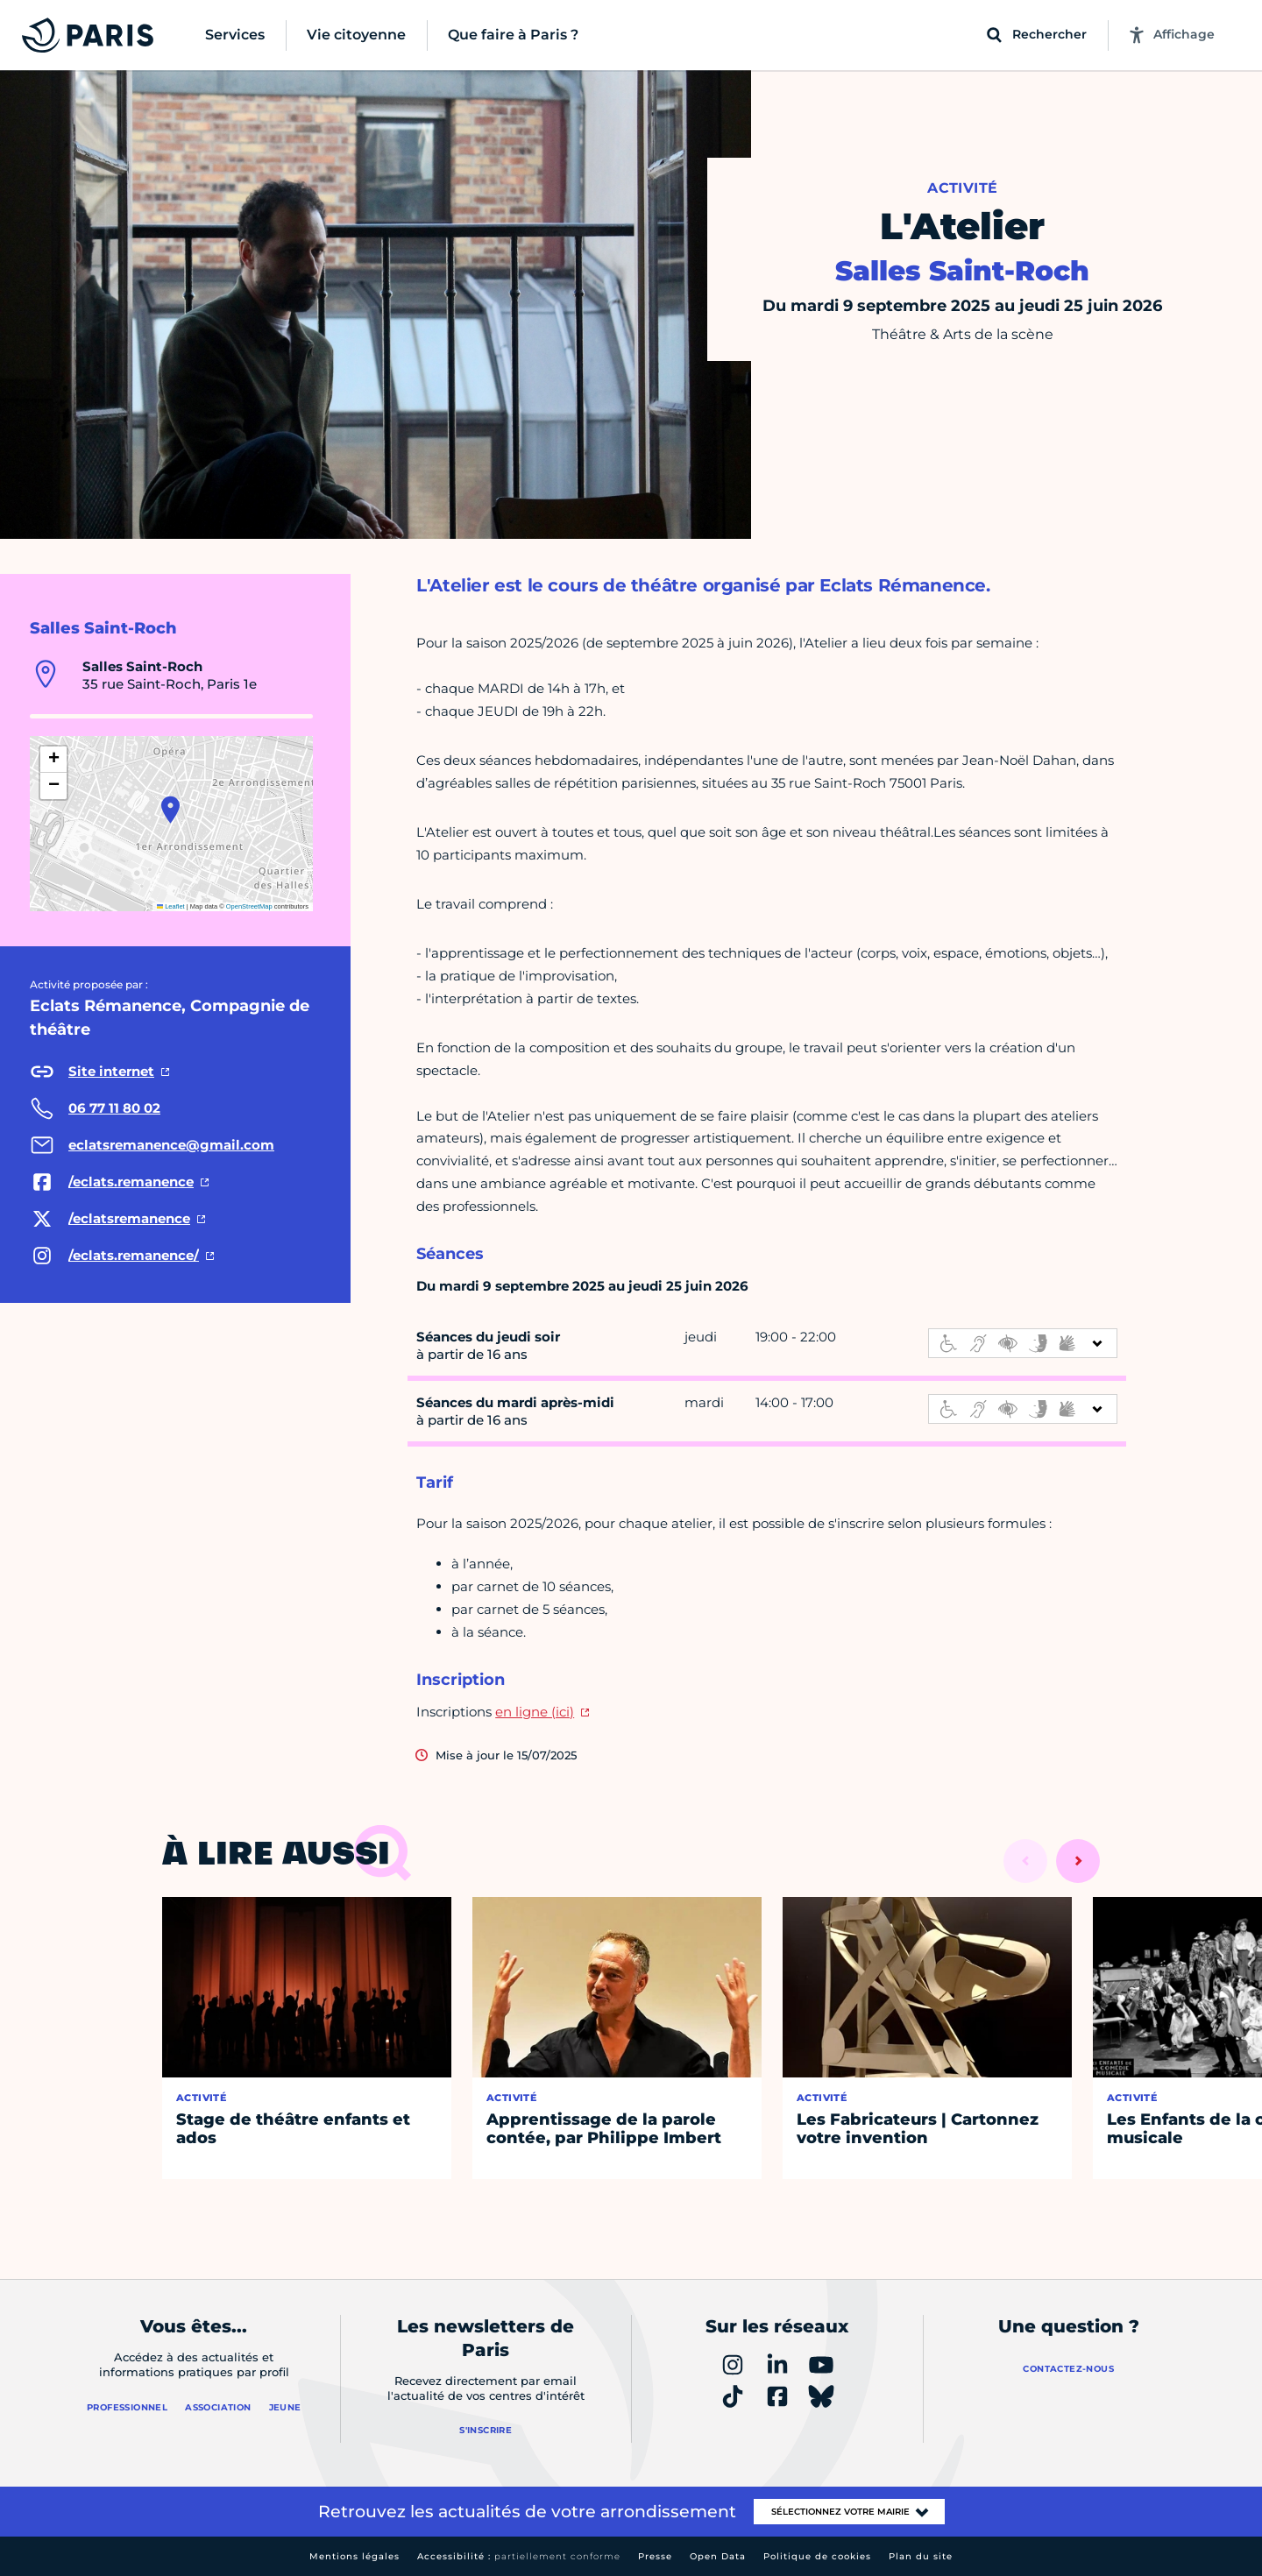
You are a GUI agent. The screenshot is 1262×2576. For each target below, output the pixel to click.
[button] (170, 810)
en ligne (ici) (534, 1711)
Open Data (718, 2556)
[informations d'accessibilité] (1022, 1343)
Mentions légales (354, 2556)
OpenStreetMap (249, 906)
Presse (655, 2556)
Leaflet (171, 906)
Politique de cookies (817, 2556)
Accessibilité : (518, 2556)
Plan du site (921, 2556)
